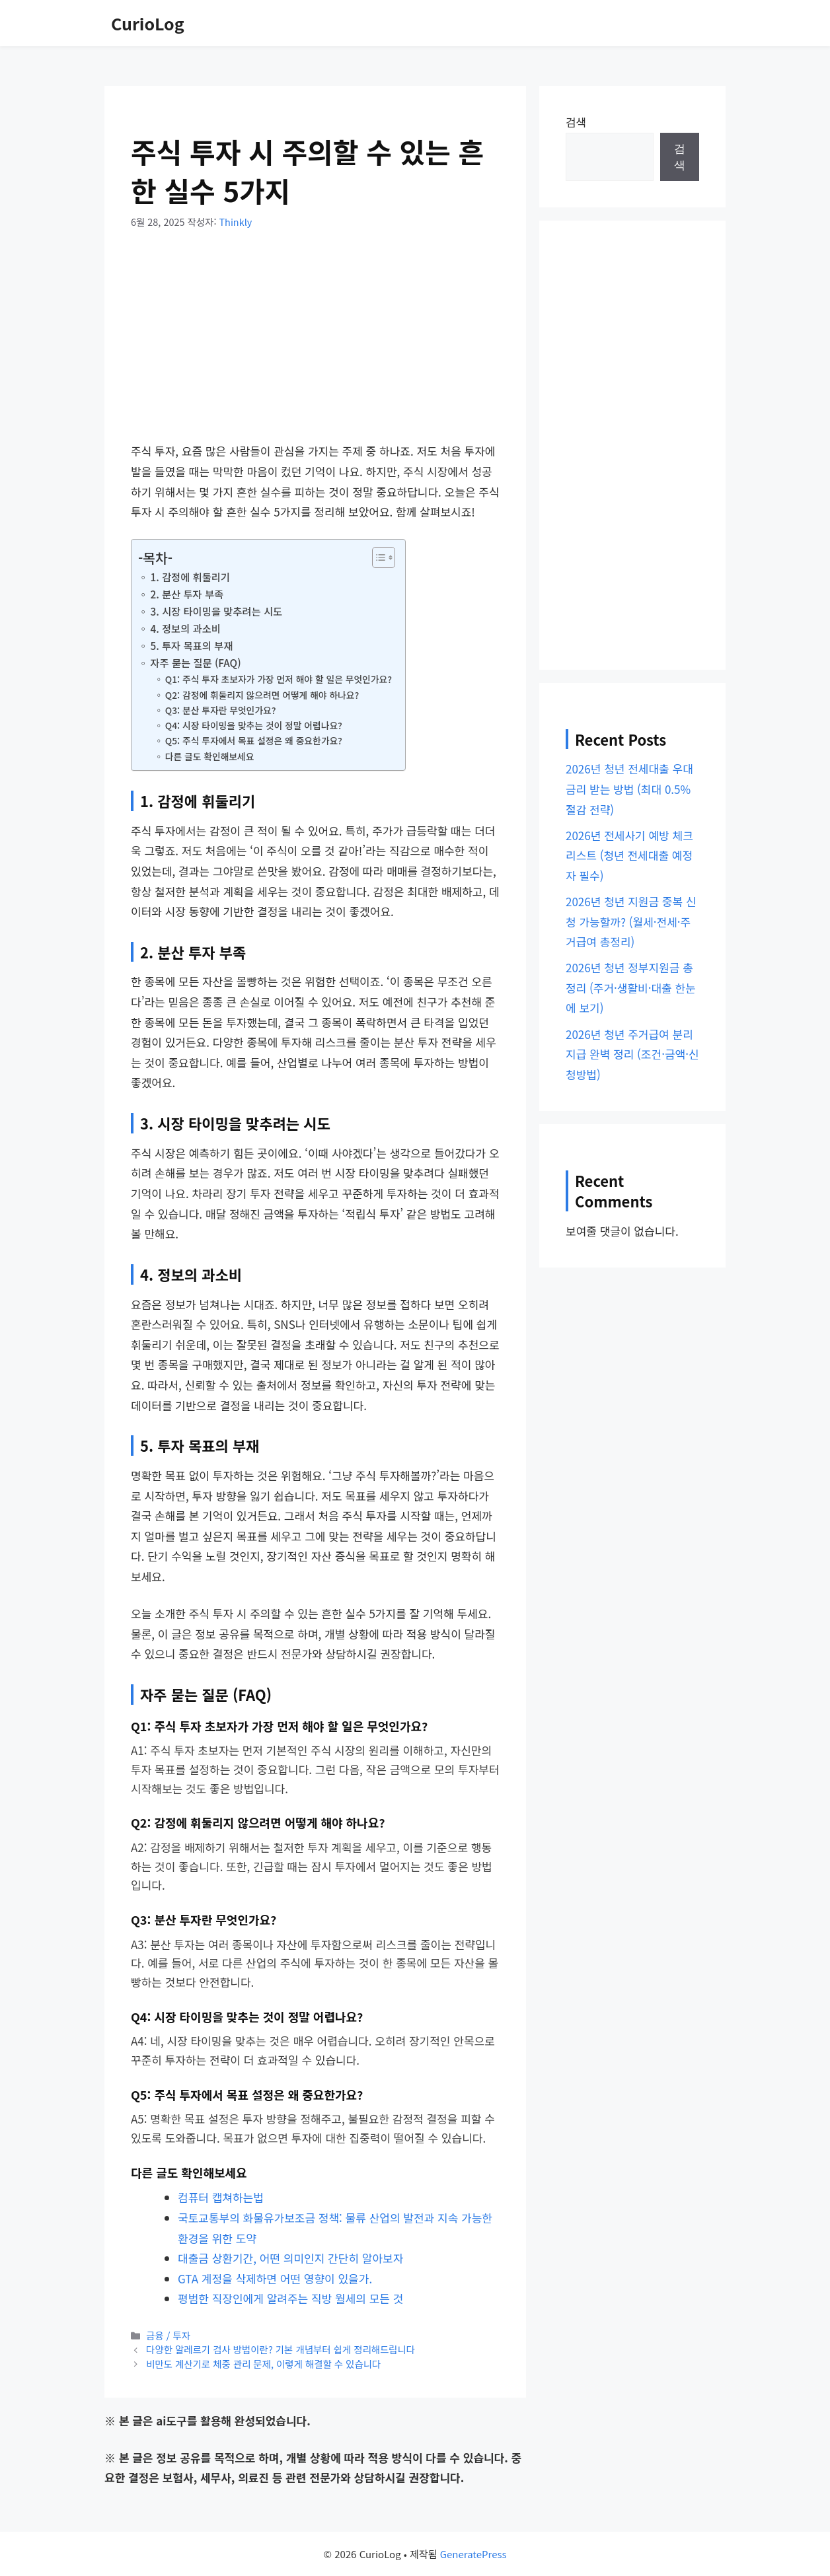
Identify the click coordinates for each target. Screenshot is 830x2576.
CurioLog (147, 23)
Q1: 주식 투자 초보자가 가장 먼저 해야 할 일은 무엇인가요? (278, 679)
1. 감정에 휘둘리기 (190, 576)
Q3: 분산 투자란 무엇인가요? (220, 710)
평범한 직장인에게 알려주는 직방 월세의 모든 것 (290, 2298)
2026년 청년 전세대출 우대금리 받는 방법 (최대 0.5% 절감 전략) (629, 788)
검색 (576, 122)
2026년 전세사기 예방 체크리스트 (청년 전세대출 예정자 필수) (629, 855)
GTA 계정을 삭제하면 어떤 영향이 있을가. (275, 2278)
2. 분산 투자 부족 (186, 594)
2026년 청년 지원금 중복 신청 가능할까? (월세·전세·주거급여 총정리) (631, 921)
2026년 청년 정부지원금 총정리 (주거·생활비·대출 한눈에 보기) (631, 987)
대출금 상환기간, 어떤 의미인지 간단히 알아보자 (290, 2258)
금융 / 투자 (168, 2335)
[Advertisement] (315, 343)
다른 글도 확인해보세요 (209, 756)
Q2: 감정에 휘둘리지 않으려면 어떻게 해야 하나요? (262, 694)
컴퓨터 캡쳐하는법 (221, 2197)
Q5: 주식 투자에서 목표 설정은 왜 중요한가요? (253, 740)
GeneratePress (473, 2554)
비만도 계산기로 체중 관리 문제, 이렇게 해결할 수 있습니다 (263, 2364)
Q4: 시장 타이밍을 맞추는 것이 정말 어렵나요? (253, 725)
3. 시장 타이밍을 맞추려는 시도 (216, 611)
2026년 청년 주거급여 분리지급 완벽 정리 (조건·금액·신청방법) (632, 1054)
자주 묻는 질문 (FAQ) (195, 662)
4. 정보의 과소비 (185, 628)
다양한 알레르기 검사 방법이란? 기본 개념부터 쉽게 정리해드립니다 (280, 2349)
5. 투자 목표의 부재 (191, 645)
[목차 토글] (377, 557)
